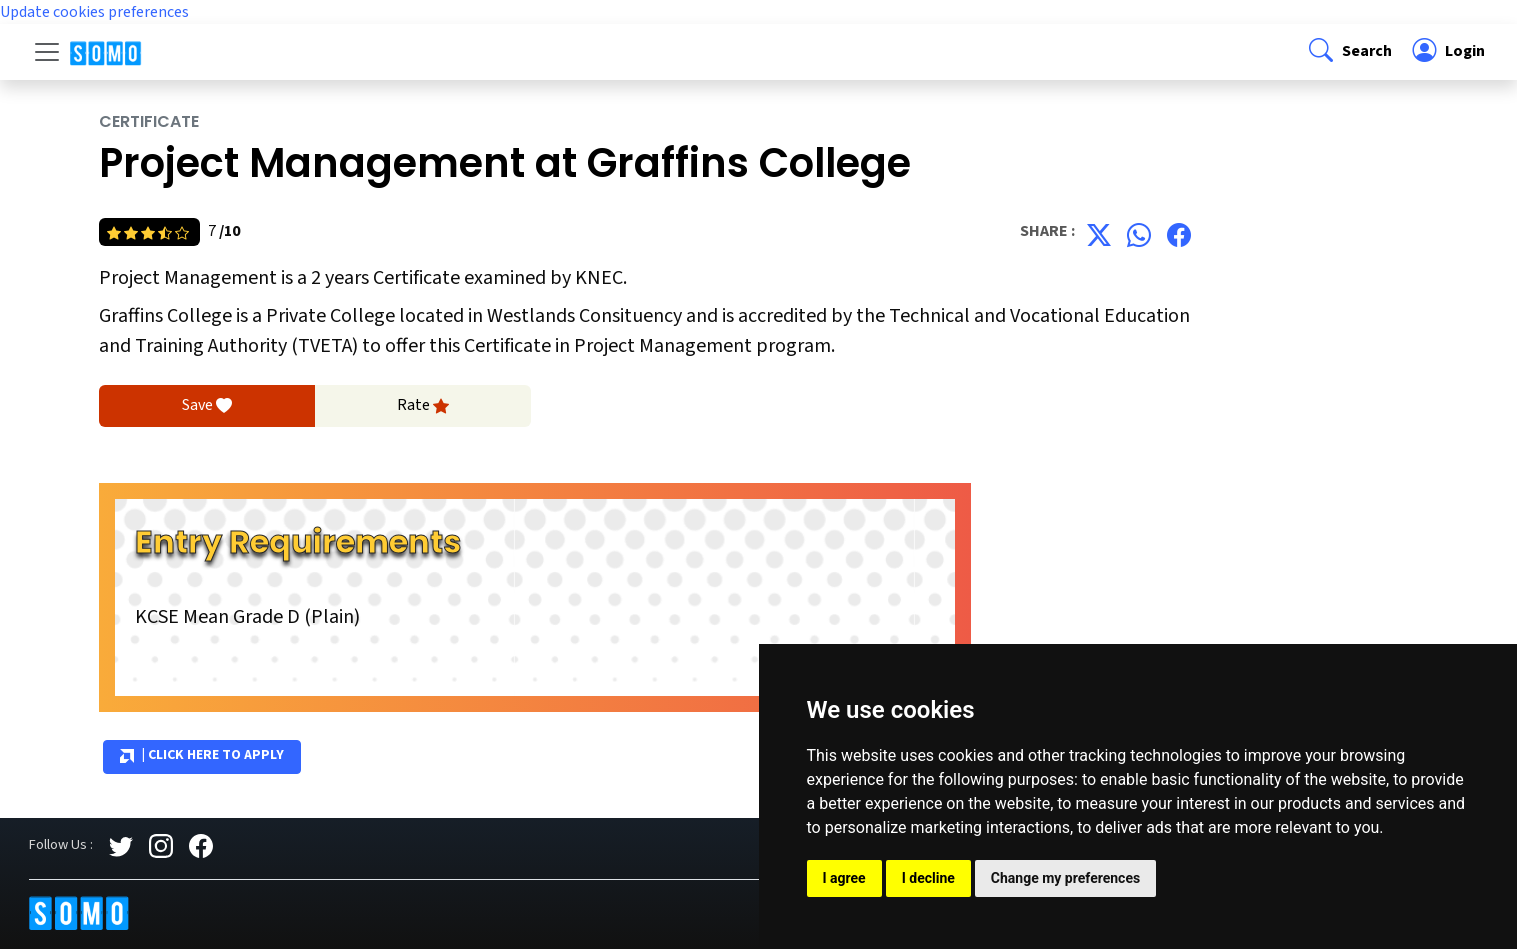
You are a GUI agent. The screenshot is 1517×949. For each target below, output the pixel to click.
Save (207, 406)
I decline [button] (928, 878)
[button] (1348, 52)
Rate (423, 406)
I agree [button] (844, 878)
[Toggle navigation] (47, 52)
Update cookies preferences (94, 12)
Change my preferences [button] (1065, 878)
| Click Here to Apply (202, 756)
